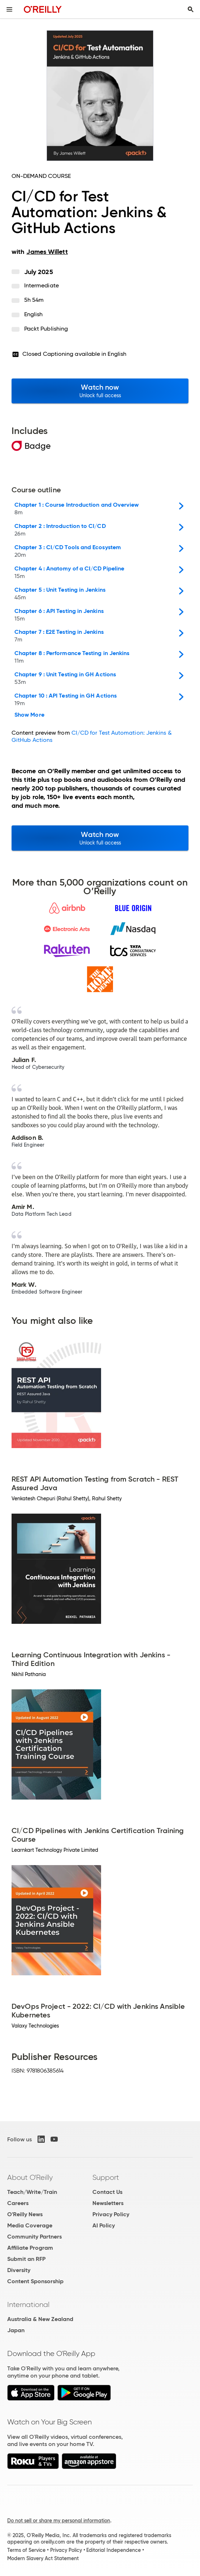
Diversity (18, 2270)
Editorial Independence (113, 2550)
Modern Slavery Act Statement (43, 2558)
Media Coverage (29, 2225)
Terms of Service (26, 2550)
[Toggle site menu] (9, 9)
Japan (16, 2330)
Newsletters (107, 2203)
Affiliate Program (30, 2248)
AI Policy (103, 2225)
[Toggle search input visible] (190, 9)
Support (105, 2177)
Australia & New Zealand (40, 2319)
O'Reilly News (25, 2214)
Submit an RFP (26, 2259)
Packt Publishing (46, 328)
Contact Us (107, 2192)
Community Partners (34, 2236)
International (28, 2304)
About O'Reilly (30, 2177)
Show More (29, 715)
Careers (18, 2203)
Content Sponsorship (35, 2281)
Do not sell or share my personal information (58, 2520)
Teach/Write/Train (32, 2192)
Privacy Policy (110, 2214)
